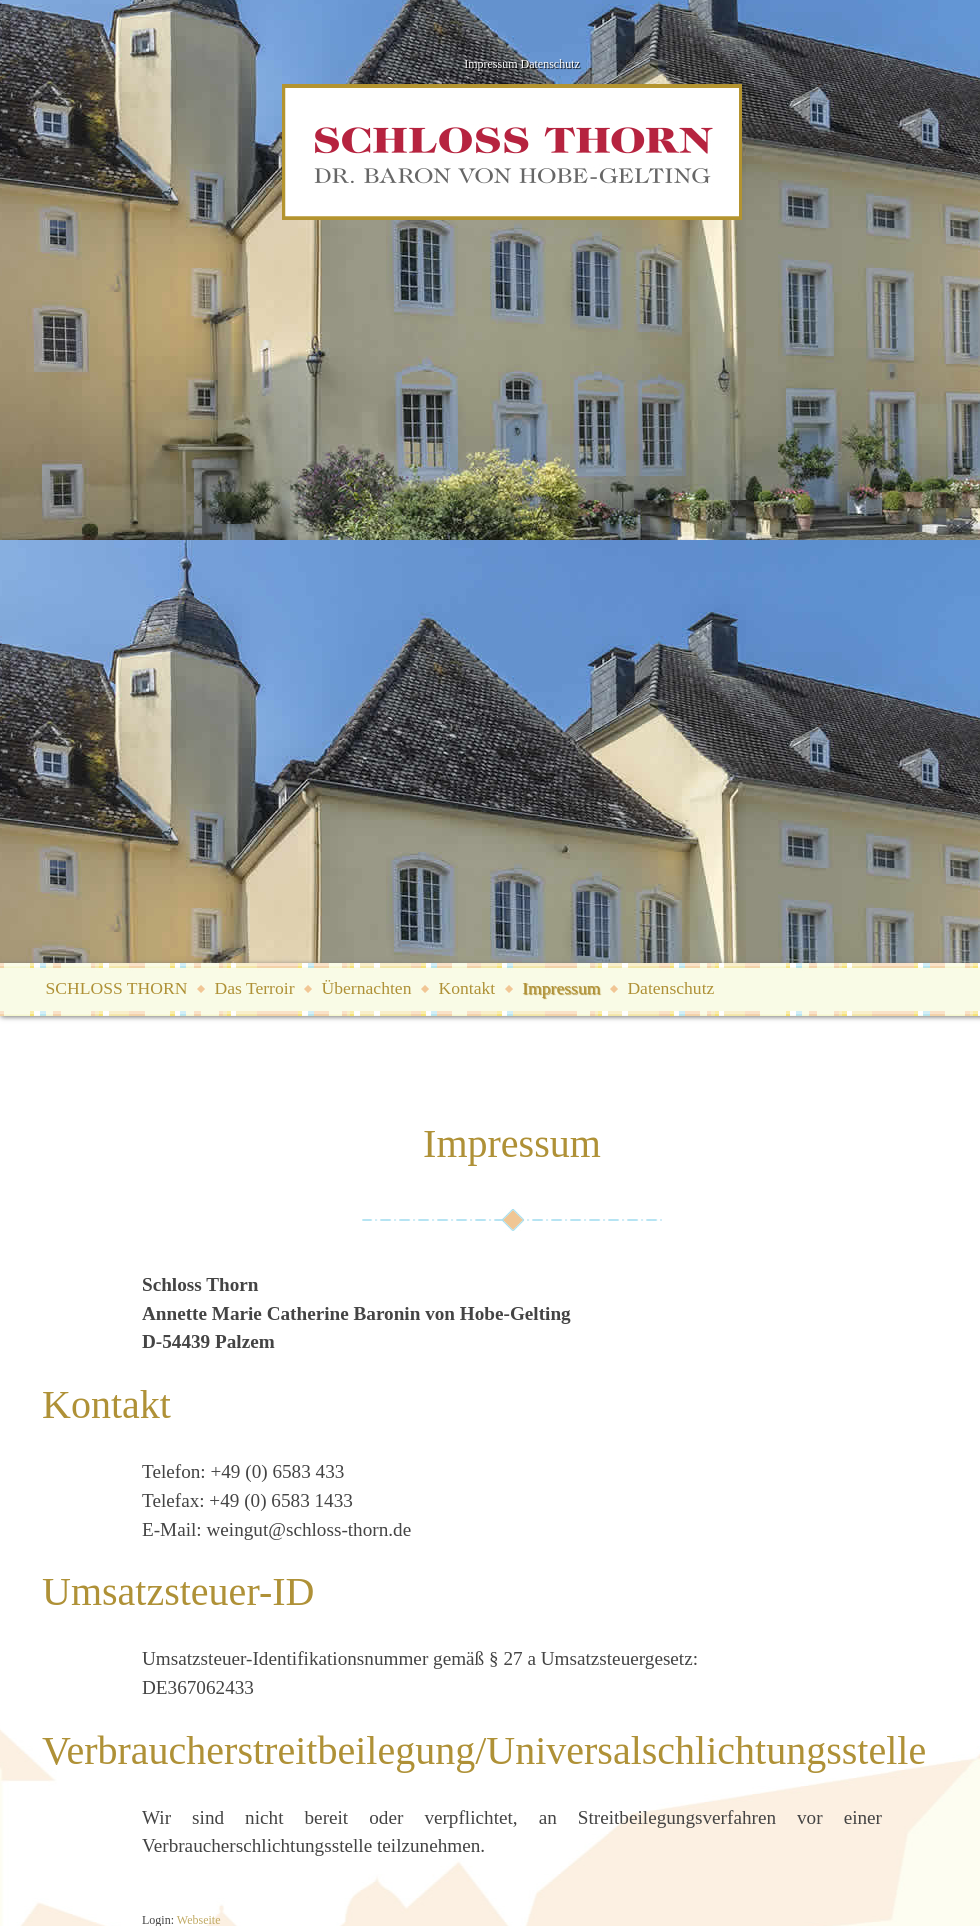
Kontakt (466, 988)
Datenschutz (550, 64)
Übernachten (367, 988)
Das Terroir (254, 988)
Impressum (490, 64)
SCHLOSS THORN (117, 988)
